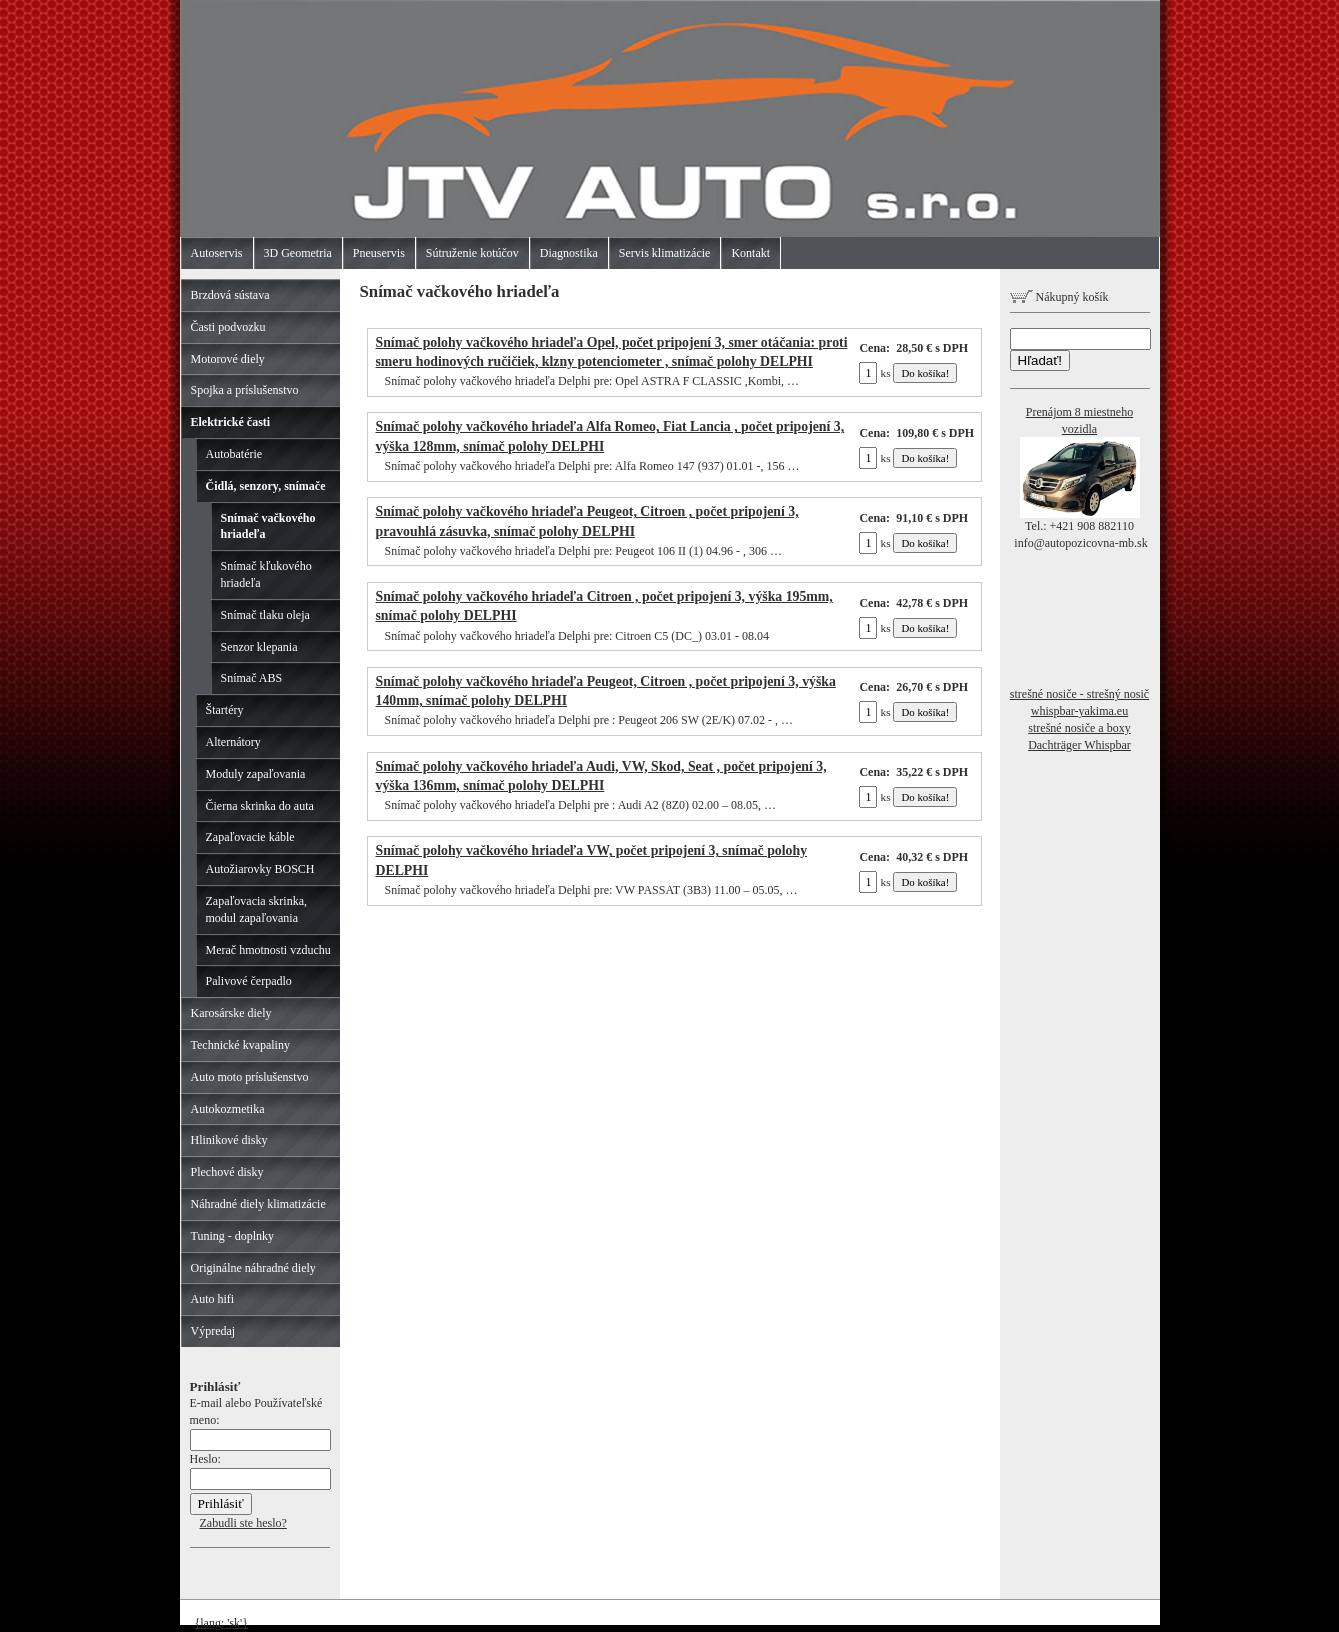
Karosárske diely (231, 1013)
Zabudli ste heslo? (243, 1523)
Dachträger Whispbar (1079, 745)
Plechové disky (227, 1172)
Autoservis (217, 253)
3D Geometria (298, 253)
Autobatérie (234, 454)
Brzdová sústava (230, 295)
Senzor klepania (259, 647)
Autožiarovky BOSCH (260, 869)
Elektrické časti (231, 422)
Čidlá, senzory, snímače (266, 486)
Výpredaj (213, 1331)
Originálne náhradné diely (253, 1268)
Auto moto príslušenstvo (250, 1077)
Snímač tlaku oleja (265, 615)
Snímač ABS (252, 678)
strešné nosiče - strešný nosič (1079, 694)
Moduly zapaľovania (256, 774)
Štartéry (225, 710)
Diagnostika (569, 253)
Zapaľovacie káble (250, 837)
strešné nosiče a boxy (1079, 728)
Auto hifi (213, 1299)
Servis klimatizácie (665, 253)
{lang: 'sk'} (222, 1623)
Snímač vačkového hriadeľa (268, 526)
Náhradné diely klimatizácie (258, 1204)
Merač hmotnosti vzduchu (268, 950)
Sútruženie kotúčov (472, 253)
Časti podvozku (228, 327)
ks (874, 373)
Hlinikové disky (229, 1140)
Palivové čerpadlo (249, 981)
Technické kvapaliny (240, 1045)
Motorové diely (228, 359)
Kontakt (750, 253)
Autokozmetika (228, 1109)
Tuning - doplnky (233, 1236)
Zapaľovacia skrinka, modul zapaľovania (257, 909)
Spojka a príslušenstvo (245, 390)
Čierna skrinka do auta (260, 806)
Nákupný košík (1059, 297)
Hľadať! (1040, 360)
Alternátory (233, 742)
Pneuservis (379, 253)
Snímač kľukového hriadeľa (266, 574)
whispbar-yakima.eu (1079, 711)
